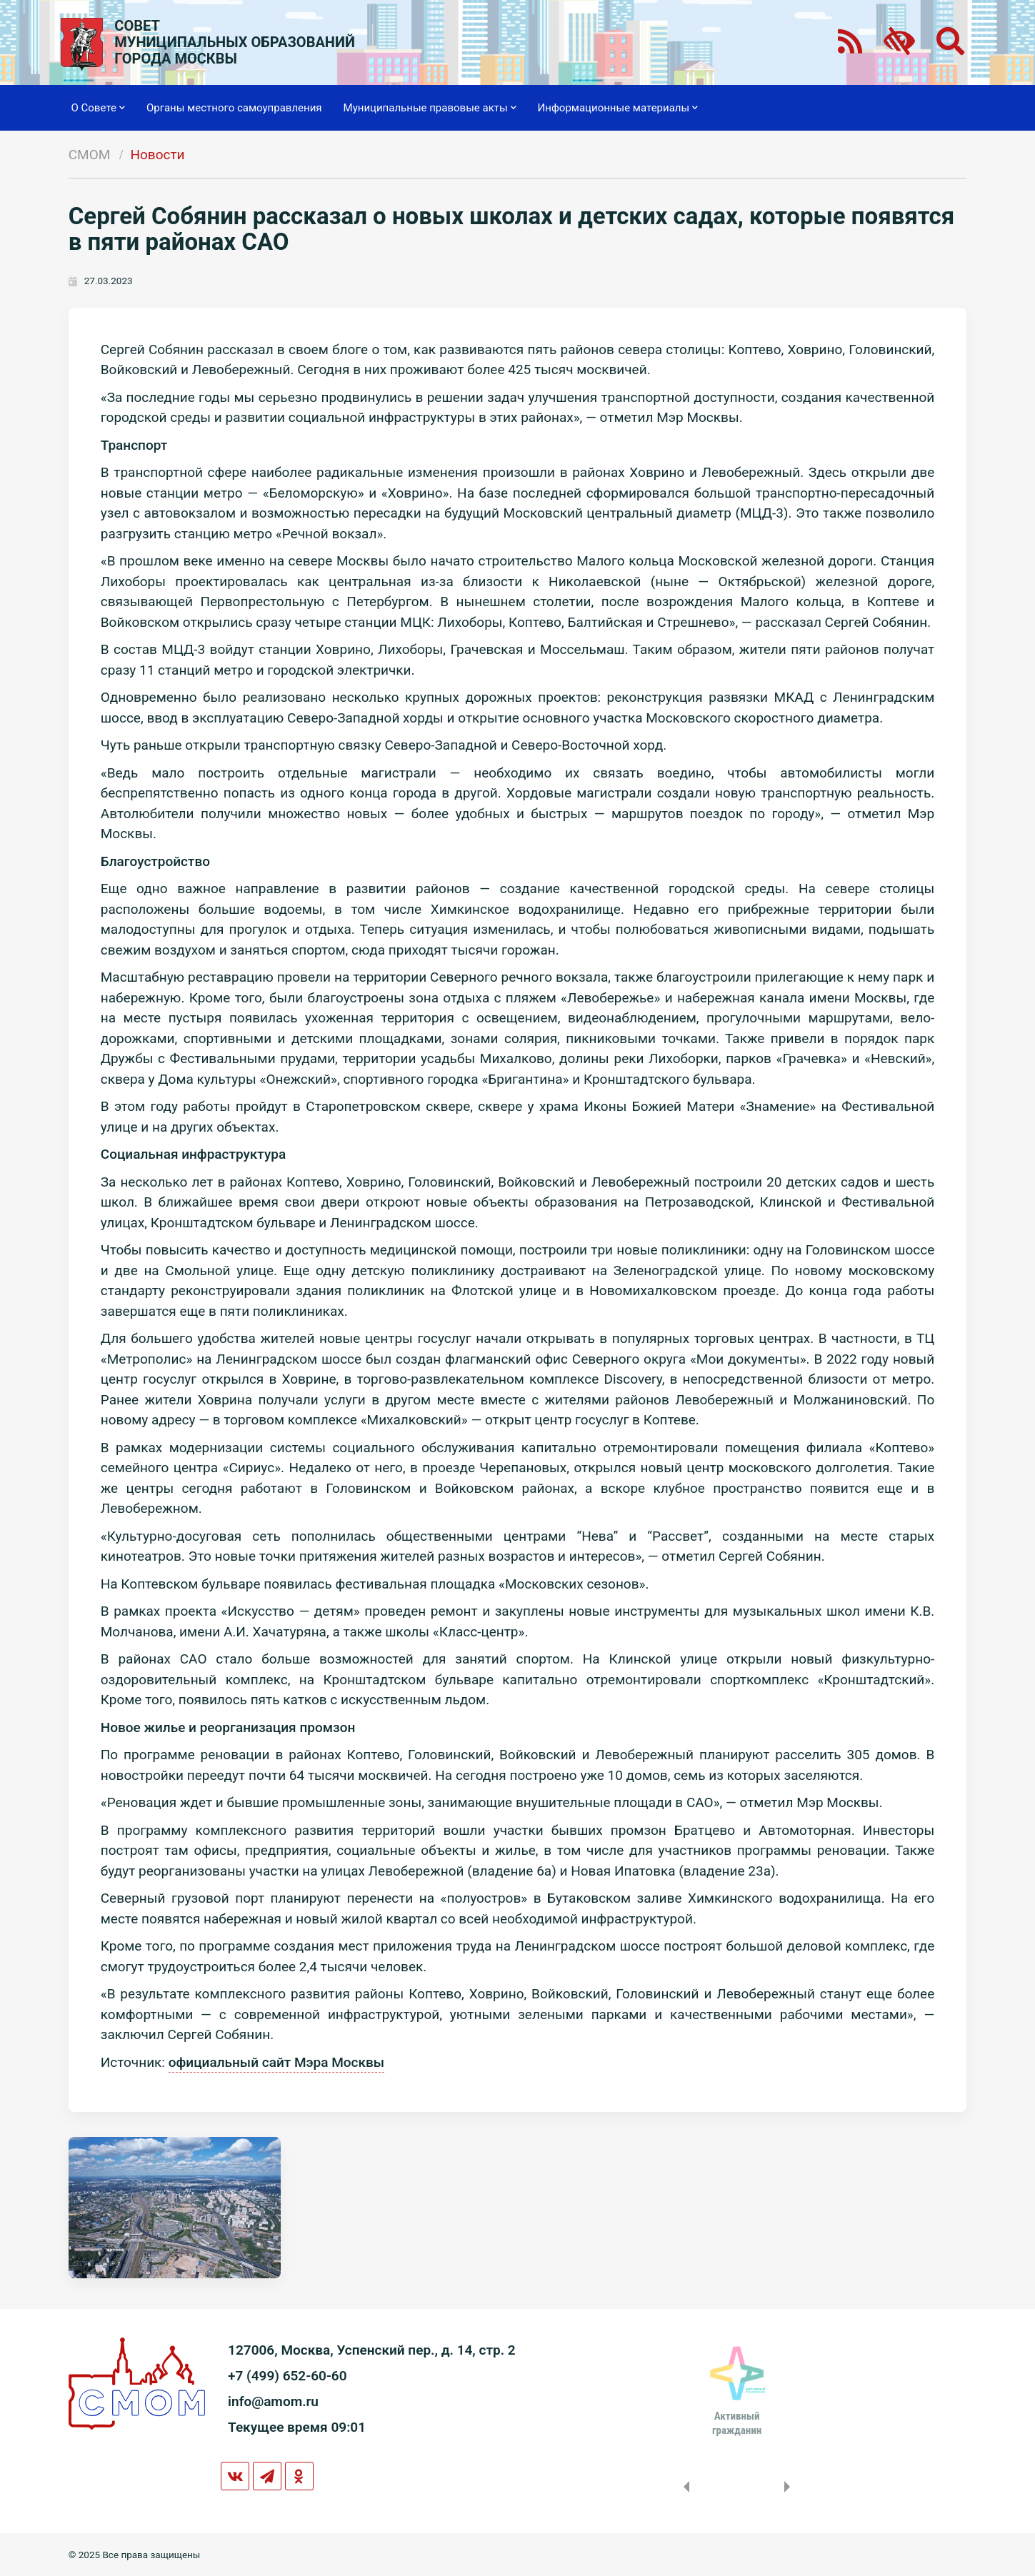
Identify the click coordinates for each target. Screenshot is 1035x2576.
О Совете (98, 108)
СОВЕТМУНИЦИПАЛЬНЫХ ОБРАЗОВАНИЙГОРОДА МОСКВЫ (234, 42)
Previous (683, 2486)
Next (790, 2486)
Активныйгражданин (736, 2423)
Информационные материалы (618, 108)
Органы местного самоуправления (234, 107)
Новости (157, 154)
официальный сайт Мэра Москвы (276, 2062)
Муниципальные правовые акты (430, 108)
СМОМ (90, 154)
